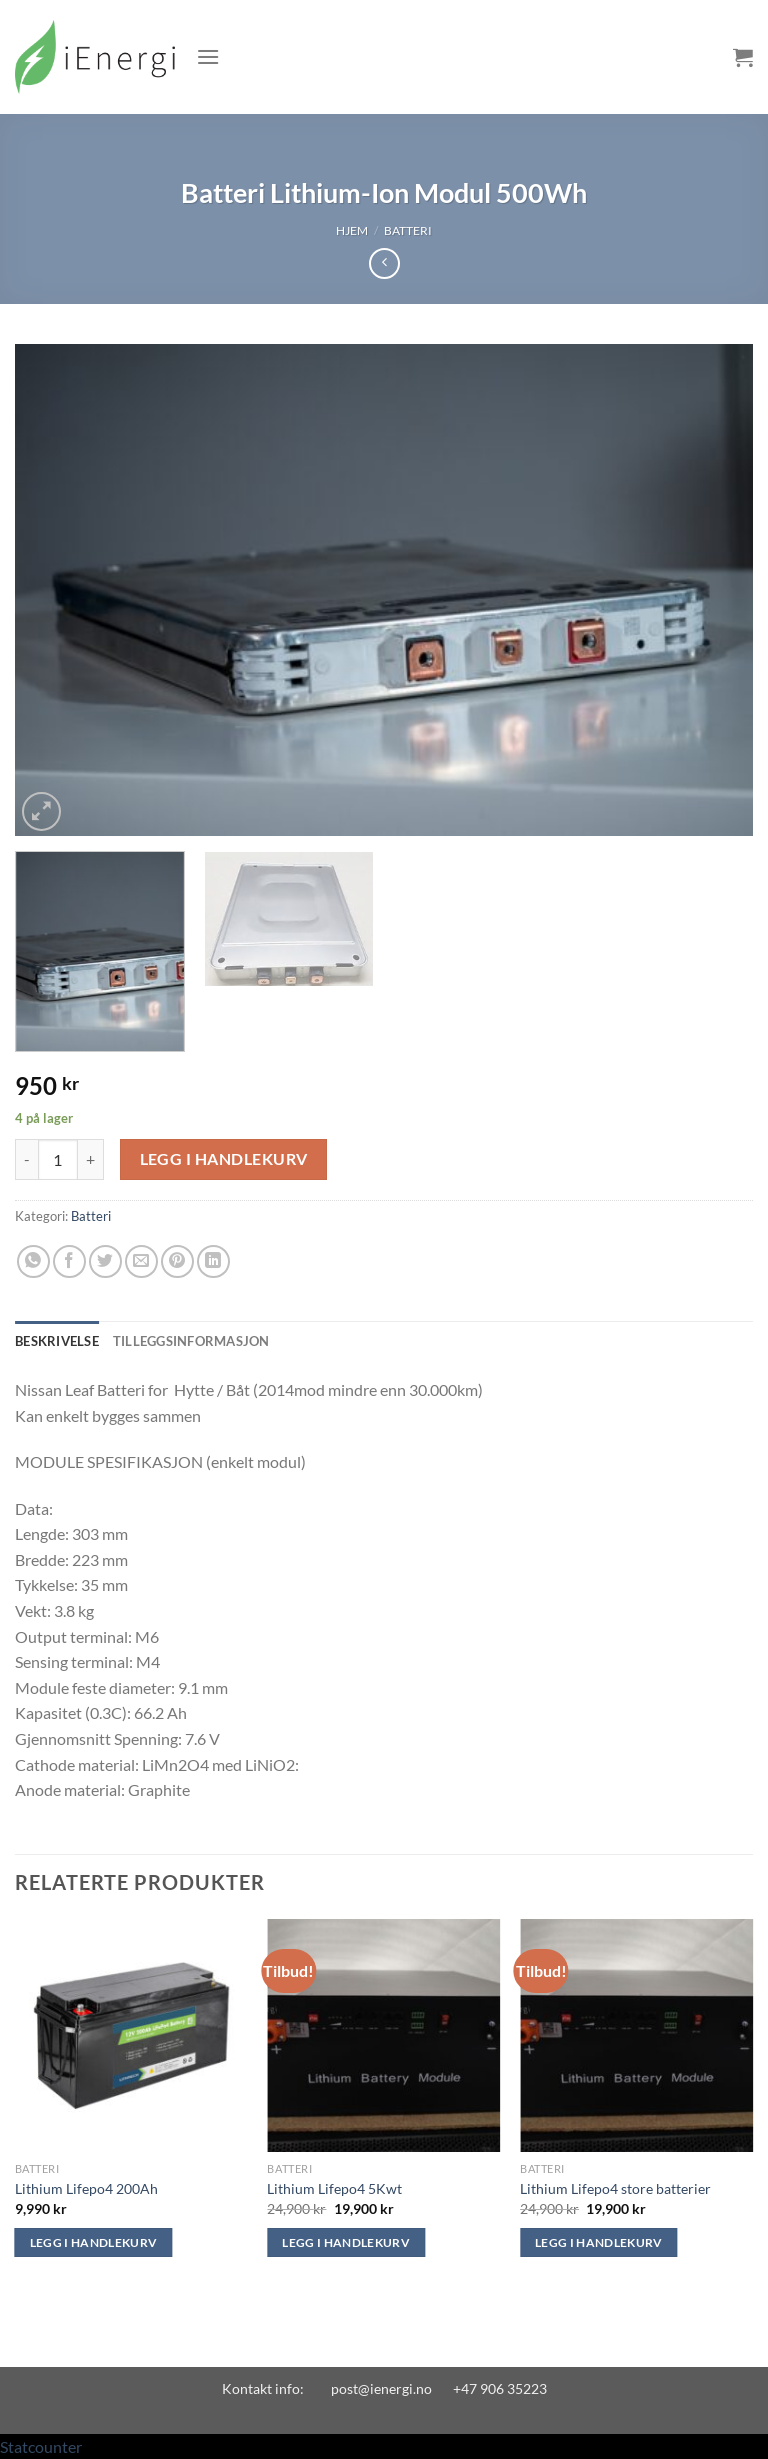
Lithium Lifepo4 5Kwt (334, 2188)
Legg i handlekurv (224, 1159)
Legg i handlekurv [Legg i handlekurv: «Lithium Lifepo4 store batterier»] (599, 2242)
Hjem (352, 230)
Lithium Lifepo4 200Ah (86, 2188)
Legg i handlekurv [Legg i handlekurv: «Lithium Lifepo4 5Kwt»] (346, 2242)
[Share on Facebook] (69, 1261)
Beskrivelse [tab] (57, 1341)
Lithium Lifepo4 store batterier (615, 2188)
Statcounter (41, 2446)
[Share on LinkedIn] (213, 1261)
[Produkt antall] (58, 1159)
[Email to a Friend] (141, 1261)
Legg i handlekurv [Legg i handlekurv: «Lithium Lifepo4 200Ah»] (94, 2242)
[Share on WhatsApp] (33, 1261)
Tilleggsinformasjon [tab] (191, 1341)
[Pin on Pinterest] (177, 1261)
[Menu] (208, 56)
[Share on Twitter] (105, 1261)
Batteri (408, 230)
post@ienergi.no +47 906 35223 (439, 2388)
